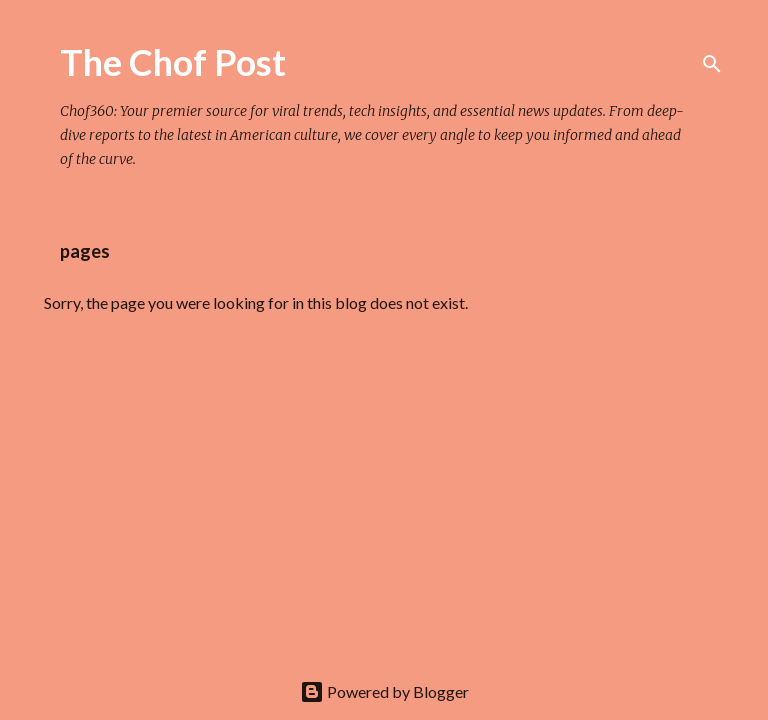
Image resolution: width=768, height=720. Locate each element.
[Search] (712, 64)
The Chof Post (173, 62)
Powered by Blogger (384, 691)
